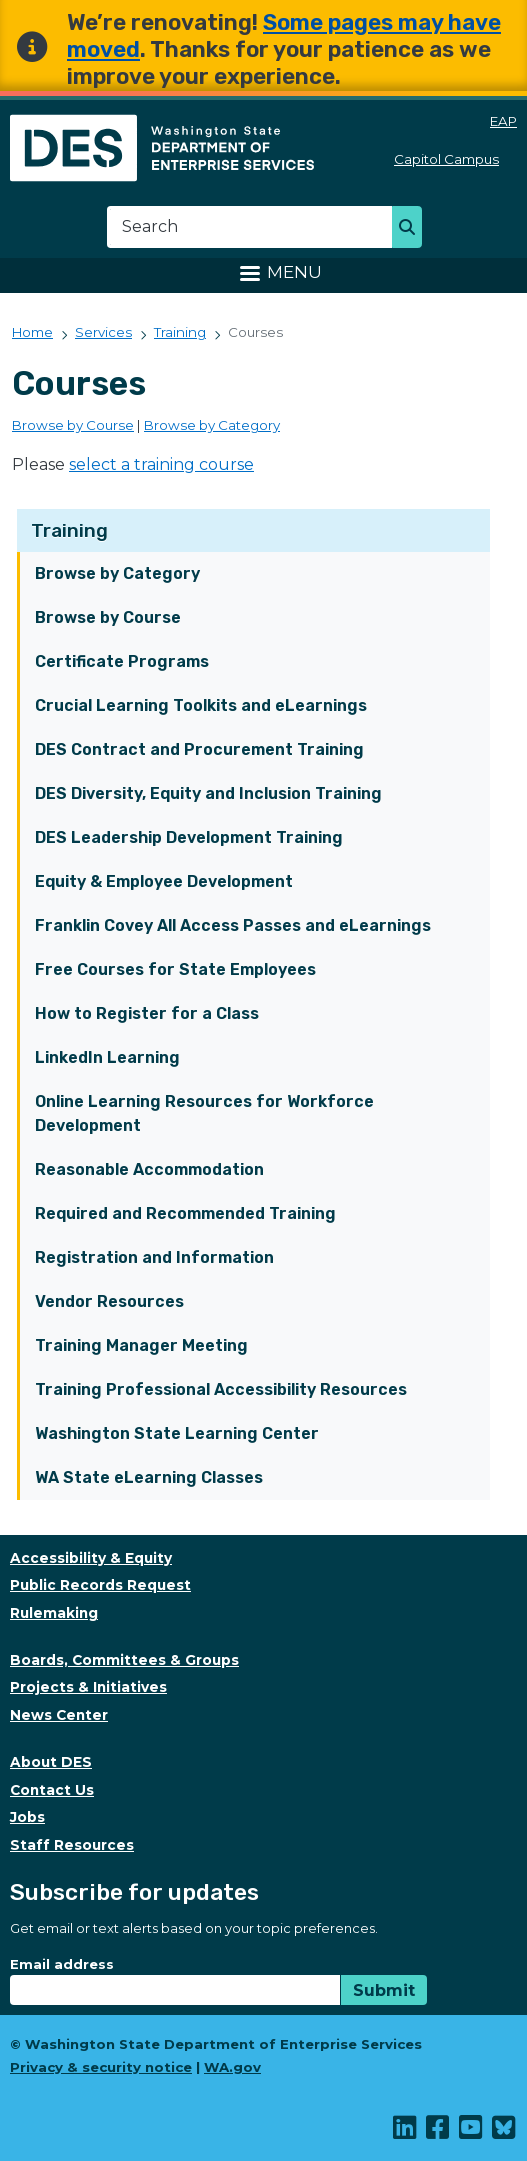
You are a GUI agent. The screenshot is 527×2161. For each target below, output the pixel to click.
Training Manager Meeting (141, 1345)
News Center (59, 1715)
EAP (503, 121)
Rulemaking (54, 1613)
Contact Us (52, 1790)
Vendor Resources (109, 1301)
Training (69, 530)
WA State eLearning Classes (149, 1477)
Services (103, 332)
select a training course (161, 464)
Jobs (27, 1817)
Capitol (455, 159)
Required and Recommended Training (185, 1213)
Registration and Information (154, 1257)
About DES (51, 1762)
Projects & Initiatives (88, 1687)
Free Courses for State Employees (175, 969)
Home (32, 332)
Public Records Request (100, 1585)
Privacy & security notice (101, 2067)
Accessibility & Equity (91, 1558)
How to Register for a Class (147, 1013)
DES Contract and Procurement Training (199, 749)
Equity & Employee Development (164, 881)
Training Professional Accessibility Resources (221, 1389)
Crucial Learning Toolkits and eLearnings (201, 705)
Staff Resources (72, 1845)
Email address (62, 1964)
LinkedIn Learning (107, 1057)
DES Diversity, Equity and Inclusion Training (208, 793)
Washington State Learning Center (177, 1433)
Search (412, 229)
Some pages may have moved (284, 36)
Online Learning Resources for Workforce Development (204, 1113)
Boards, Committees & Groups (124, 1660)
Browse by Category (117, 573)
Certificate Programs (122, 661)
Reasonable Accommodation (149, 1169)
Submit (384, 1990)
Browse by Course (108, 617)
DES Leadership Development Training (189, 837)
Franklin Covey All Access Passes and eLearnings (233, 925)
